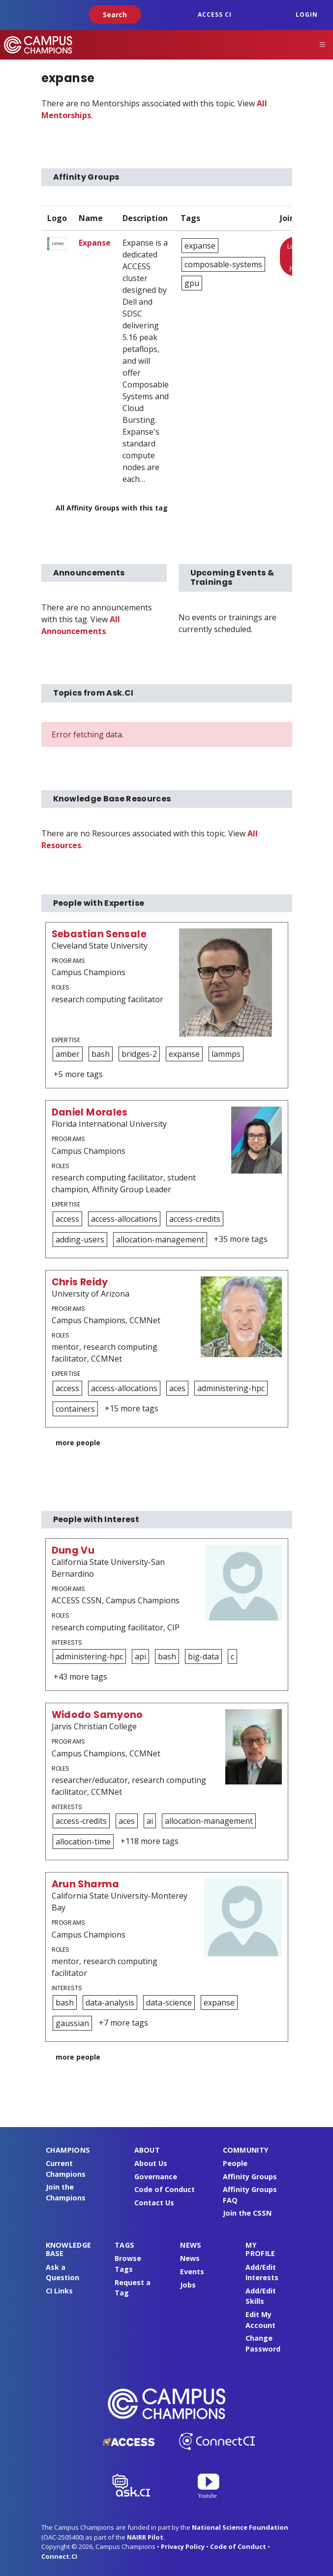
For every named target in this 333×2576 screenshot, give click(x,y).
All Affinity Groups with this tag (112, 507)
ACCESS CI (215, 14)
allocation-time (83, 1841)
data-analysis (110, 2002)
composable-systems (223, 264)
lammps (226, 1054)
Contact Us (154, 2202)
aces (177, 1388)
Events (192, 2271)
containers (75, 1408)
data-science (169, 2002)
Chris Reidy (80, 1282)
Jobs (188, 2285)
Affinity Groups (250, 2176)
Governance (155, 2176)
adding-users (80, 1239)
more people (78, 1442)
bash (100, 1054)
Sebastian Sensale (99, 934)
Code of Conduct (164, 2189)
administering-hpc (231, 1388)
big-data (203, 1656)
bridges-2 (139, 1054)
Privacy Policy (183, 2546)
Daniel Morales (90, 1112)
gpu (191, 283)
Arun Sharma (86, 1884)
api (140, 1656)
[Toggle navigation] (322, 44)
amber (68, 1054)
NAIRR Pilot (145, 2537)
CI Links (59, 2290)
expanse (199, 245)
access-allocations (124, 1218)
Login (307, 14)
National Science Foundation (240, 2527)
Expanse (95, 242)
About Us (150, 2163)
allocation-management (160, 1239)
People (235, 2163)
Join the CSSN (247, 2213)
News (190, 2258)
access (67, 1218)
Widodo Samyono (97, 1714)
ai (150, 1820)
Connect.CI (59, 2556)
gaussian (72, 2023)
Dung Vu (73, 1550)
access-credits (194, 1218)
